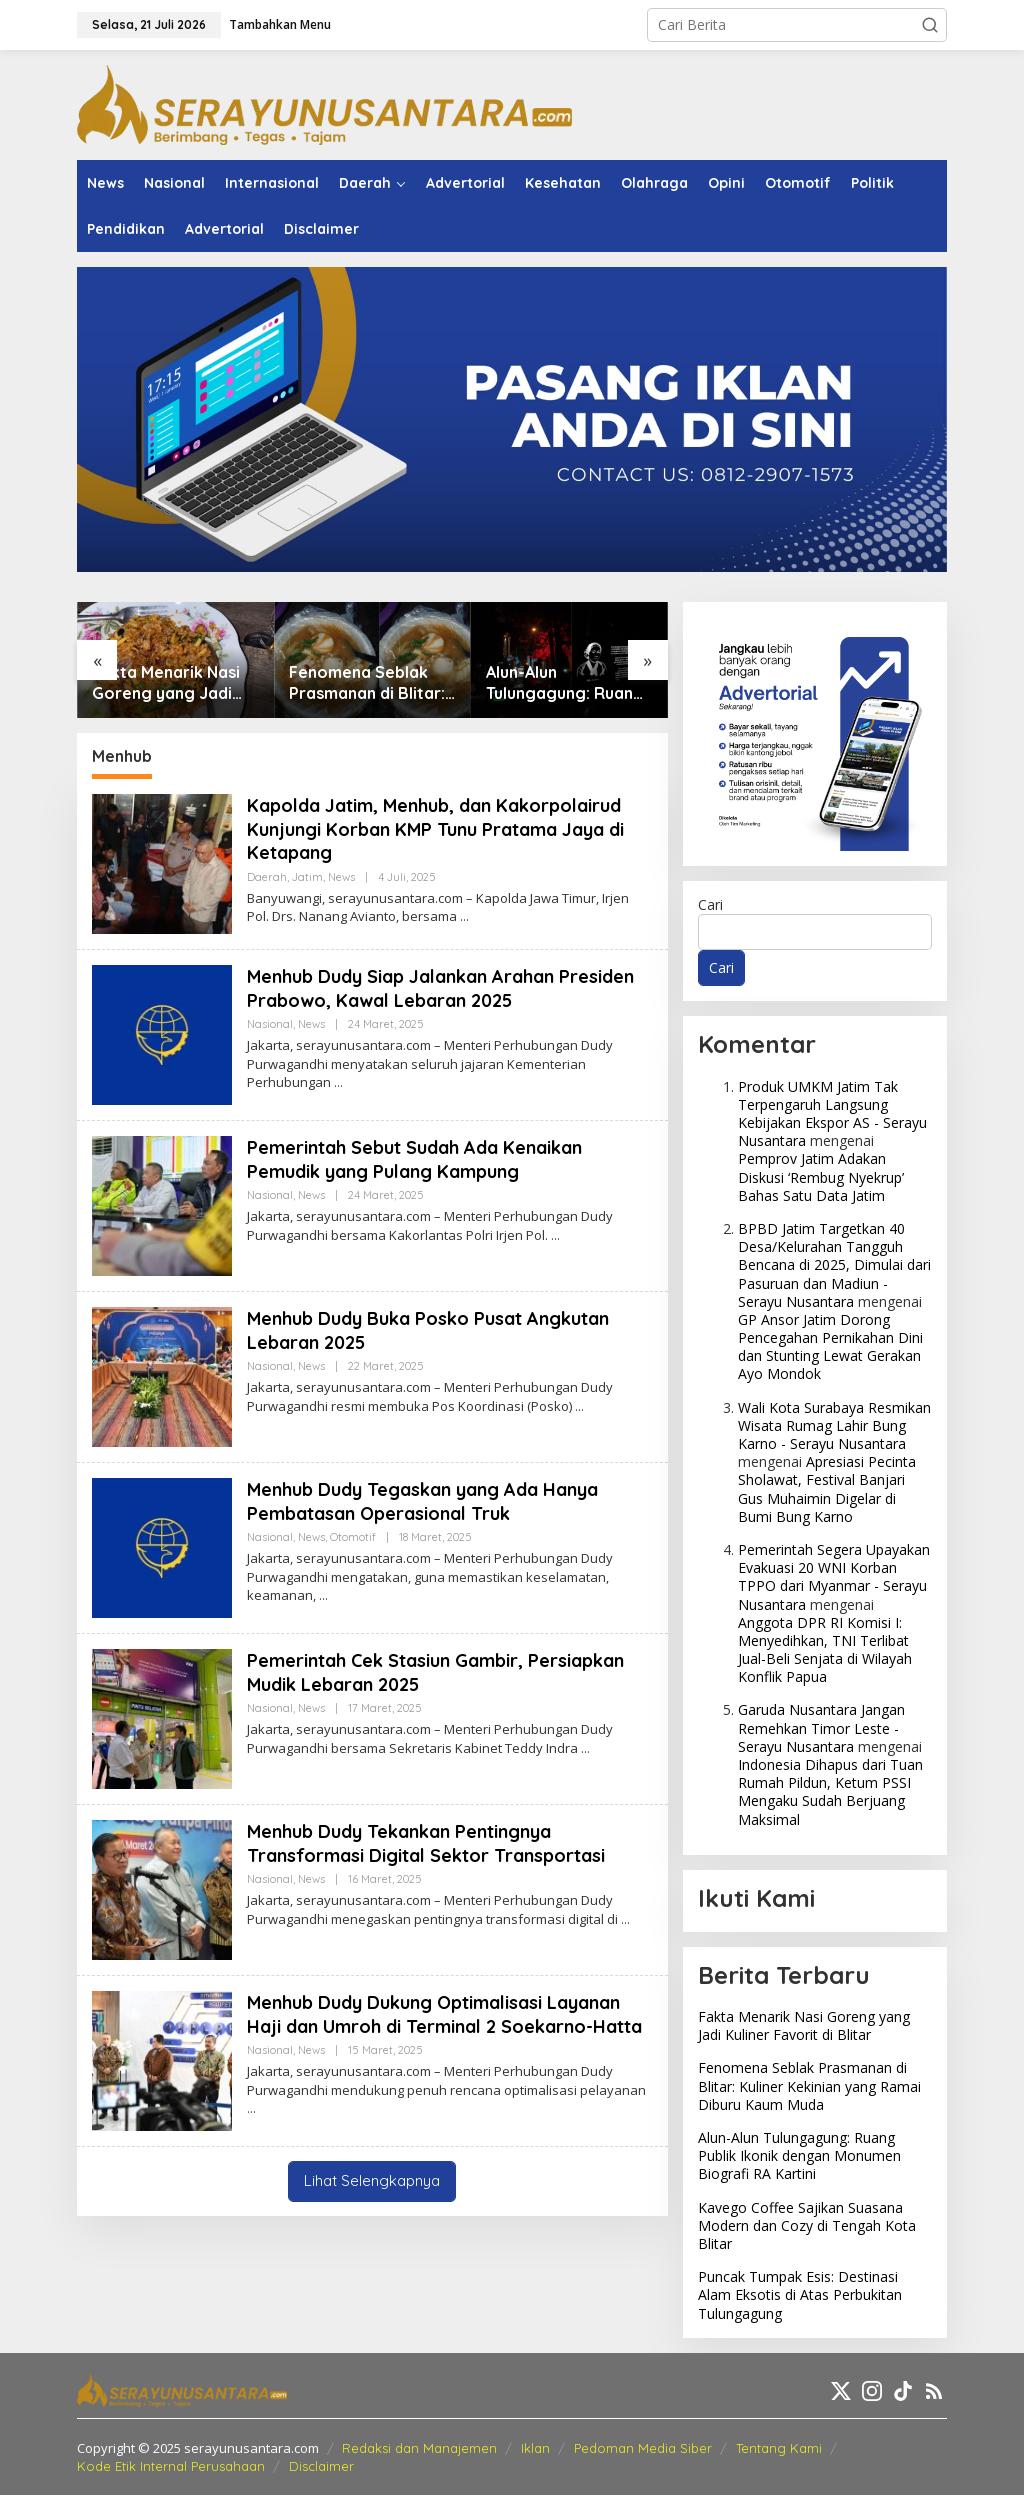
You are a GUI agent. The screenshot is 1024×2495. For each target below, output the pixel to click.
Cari (710, 904)
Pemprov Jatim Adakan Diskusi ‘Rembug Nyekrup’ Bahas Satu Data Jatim (821, 1176)
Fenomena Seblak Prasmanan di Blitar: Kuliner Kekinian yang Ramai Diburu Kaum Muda (371, 683)
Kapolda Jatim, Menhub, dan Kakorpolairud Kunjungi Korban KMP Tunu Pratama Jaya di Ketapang (435, 829)
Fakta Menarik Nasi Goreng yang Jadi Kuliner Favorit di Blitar (166, 683)
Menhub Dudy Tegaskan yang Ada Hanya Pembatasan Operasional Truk (422, 1501)
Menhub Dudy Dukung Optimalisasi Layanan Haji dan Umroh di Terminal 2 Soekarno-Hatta (444, 2014)
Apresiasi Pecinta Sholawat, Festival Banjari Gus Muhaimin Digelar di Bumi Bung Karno (827, 1489)
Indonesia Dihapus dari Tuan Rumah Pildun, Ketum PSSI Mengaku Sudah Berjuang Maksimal (830, 1792)
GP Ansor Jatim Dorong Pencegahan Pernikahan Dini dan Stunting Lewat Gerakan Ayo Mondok (830, 1347)
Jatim (307, 877)
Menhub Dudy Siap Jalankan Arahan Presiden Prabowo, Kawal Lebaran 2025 (440, 988)
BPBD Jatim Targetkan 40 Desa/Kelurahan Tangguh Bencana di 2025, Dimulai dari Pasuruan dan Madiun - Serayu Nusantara (834, 1265)
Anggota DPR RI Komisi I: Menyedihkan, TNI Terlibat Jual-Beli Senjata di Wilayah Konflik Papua (825, 1650)
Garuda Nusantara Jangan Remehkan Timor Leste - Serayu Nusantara (821, 1727)
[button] (930, 25)
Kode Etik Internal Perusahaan (171, 2466)
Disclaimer (321, 2466)
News (341, 877)
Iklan (535, 2448)
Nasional (270, 1024)
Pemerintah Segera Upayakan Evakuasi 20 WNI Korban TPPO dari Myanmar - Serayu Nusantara (834, 1577)
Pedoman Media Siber (643, 2448)
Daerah (267, 877)
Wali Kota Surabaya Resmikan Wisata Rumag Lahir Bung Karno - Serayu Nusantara (834, 1425)
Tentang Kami (779, 2448)
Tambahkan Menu (280, 24)
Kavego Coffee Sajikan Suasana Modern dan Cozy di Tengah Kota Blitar (807, 2225)
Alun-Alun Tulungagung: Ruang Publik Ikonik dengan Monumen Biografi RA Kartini (565, 683)
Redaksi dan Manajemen (419, 2448)
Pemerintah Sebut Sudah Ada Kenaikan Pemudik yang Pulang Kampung (414, 1159)
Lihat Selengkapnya (372, 2180)
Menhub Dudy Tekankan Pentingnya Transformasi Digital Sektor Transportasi (426, 1843)
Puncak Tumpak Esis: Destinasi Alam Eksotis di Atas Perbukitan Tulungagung (800, 2294)
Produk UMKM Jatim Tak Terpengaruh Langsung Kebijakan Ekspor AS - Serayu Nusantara (832, 1114)
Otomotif (353, 1537)
